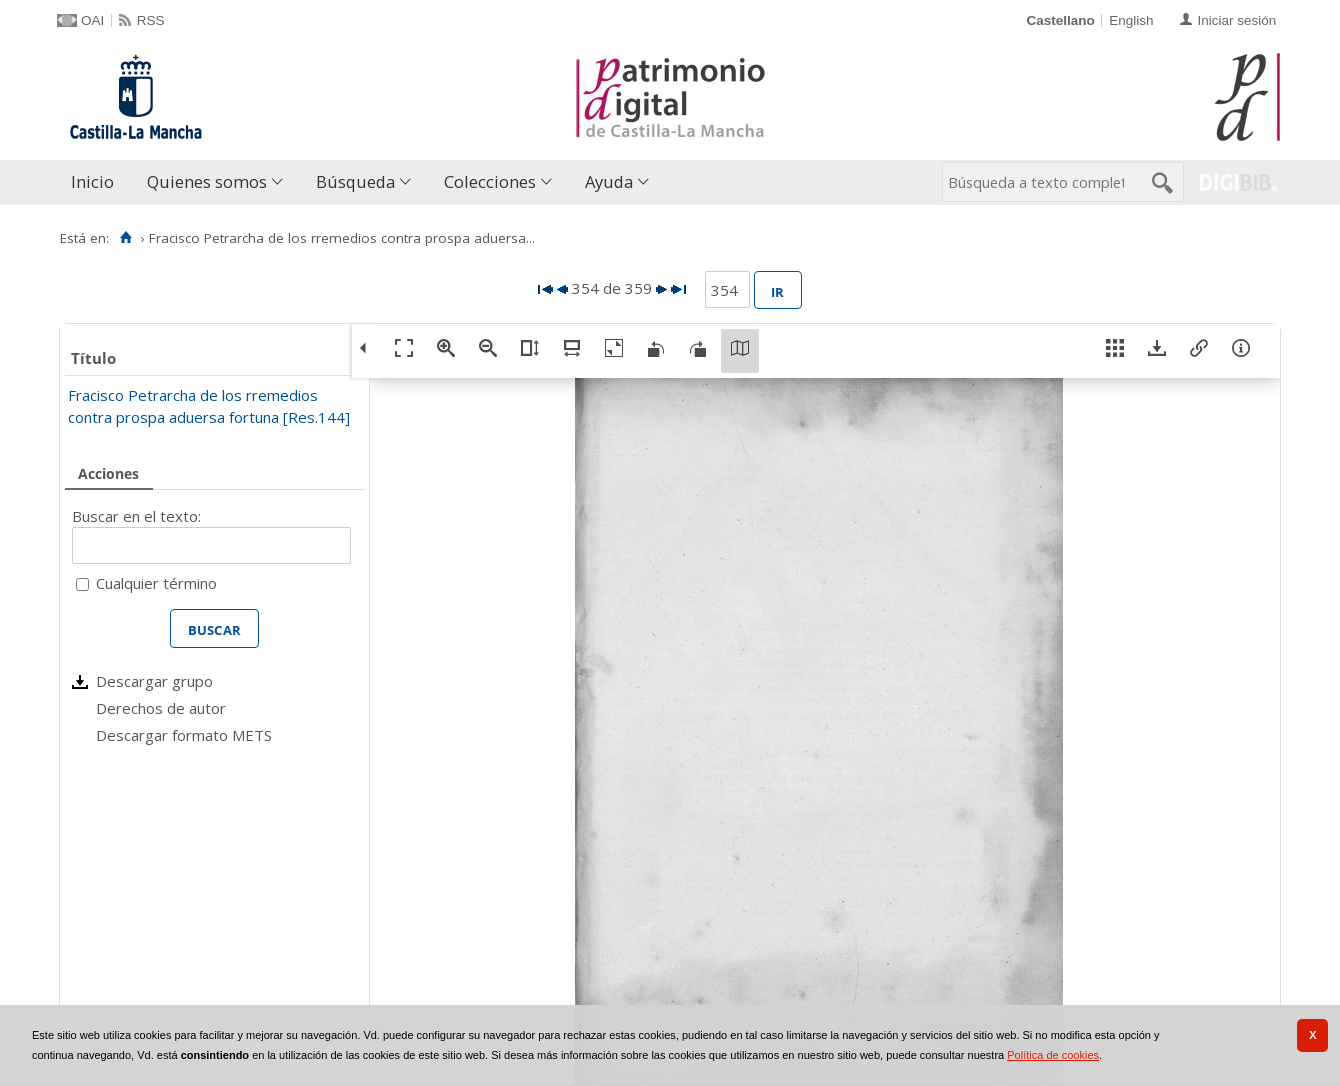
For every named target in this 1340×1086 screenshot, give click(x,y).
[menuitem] (97, 182)
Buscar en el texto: (136, 516)
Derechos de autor (161, 708)
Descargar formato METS (184, 735)
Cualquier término (156, 583)
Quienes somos (207, 181)
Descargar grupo (154, 681)
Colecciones (490, 181)
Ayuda (609, 181)
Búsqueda (355, 181)
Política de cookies (1053, 1055)
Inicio (92, 181)
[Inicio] (125, 238)
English (1131, 20)
